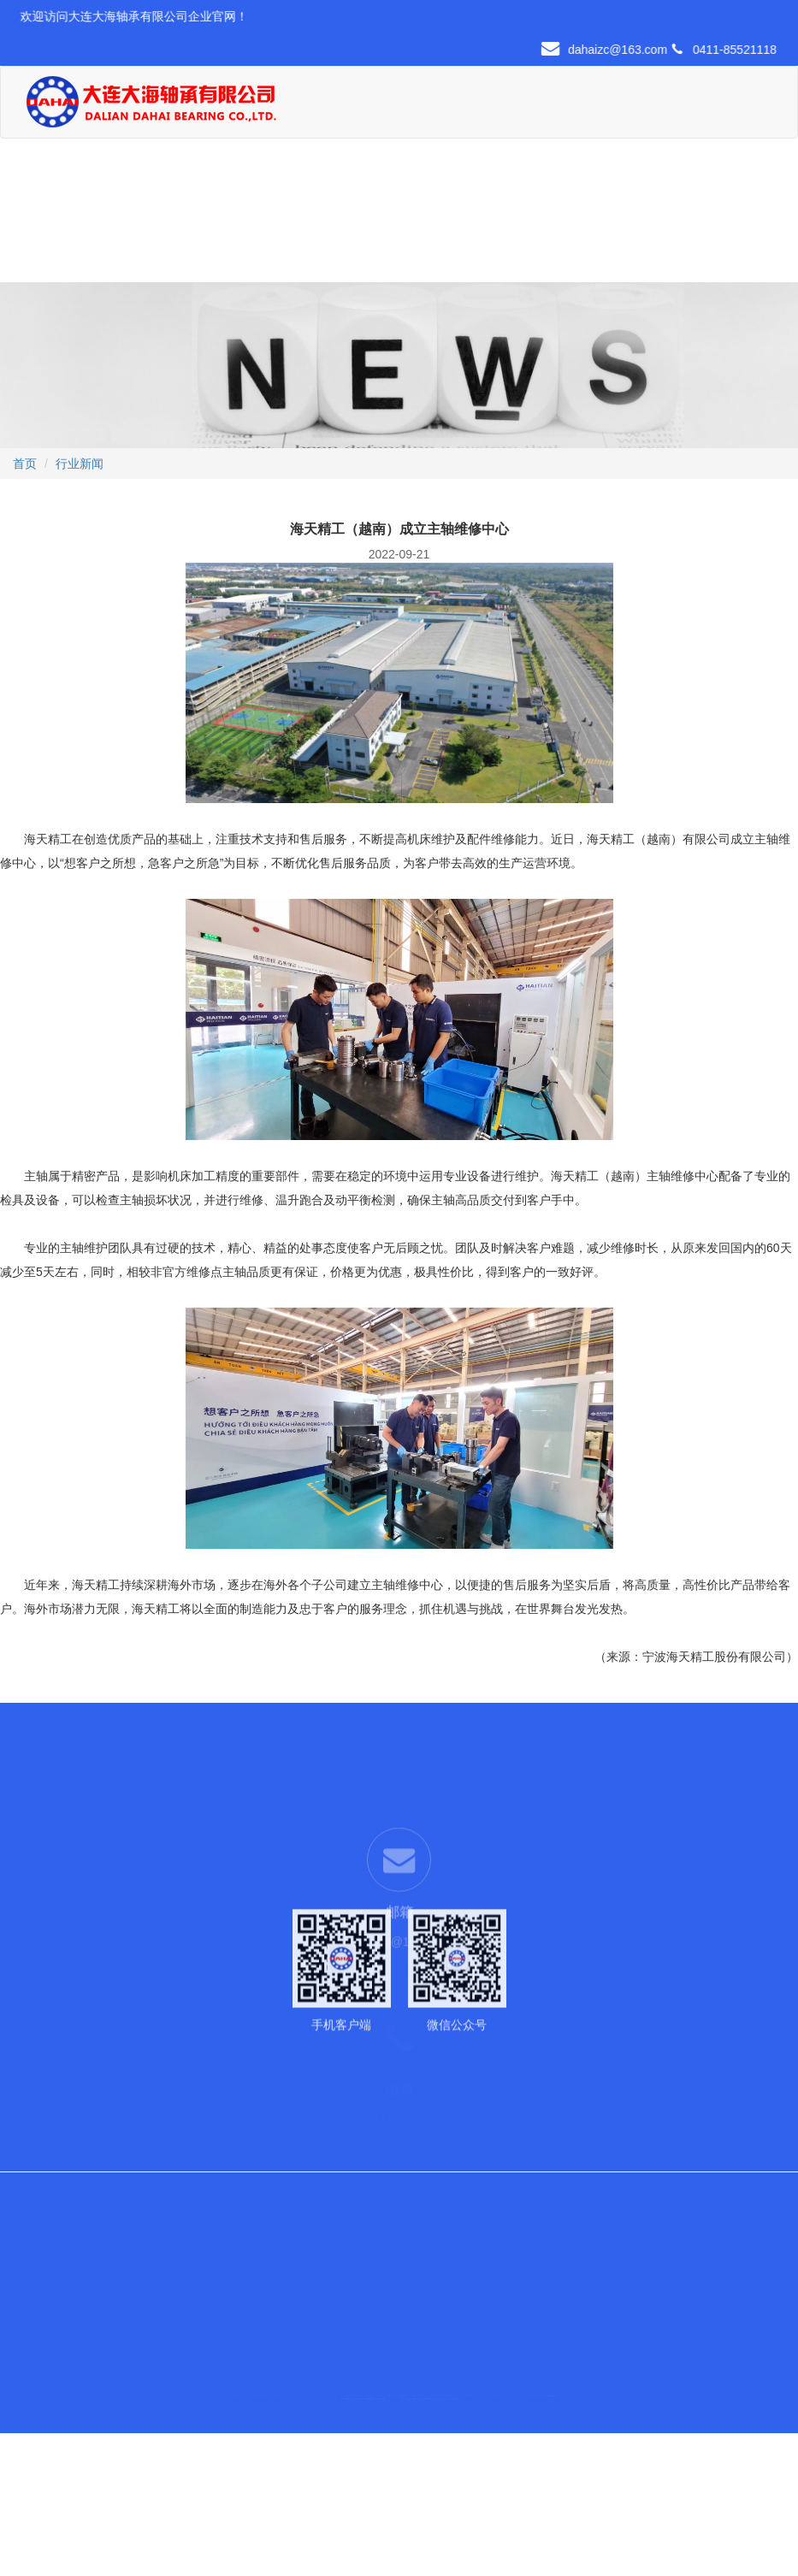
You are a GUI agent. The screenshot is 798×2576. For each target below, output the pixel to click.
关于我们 (357, 95)
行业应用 (527, 95)
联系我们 (212, 239)
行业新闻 (79, 463)
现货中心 (471, 95)
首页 (301, 95)
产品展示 (414, 95)
